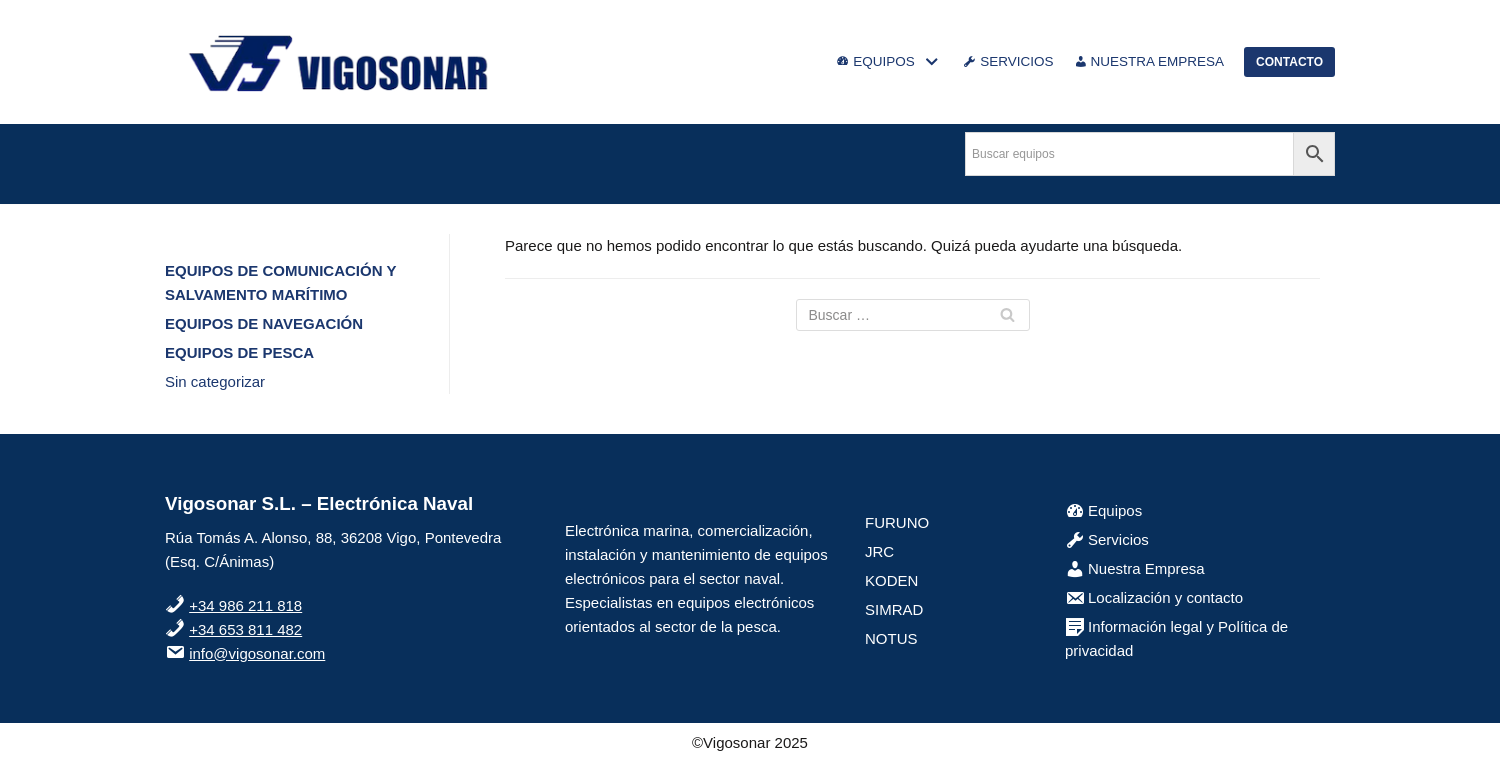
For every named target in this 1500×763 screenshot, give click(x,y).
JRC (879, 551)
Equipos (1103, 510)
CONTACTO (1289, 62)
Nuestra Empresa (1135, 568)
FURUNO (897, 522)
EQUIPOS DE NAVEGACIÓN (264, 323)
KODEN (891, 580)
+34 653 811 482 (245, 629)
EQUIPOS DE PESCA (239, 352)
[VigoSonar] (340, 62)
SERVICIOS (1008, 62)
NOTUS (891, 638)
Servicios (1107, 539)
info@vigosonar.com (257, 653)
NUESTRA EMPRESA (1149, 62)
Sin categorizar (215, 381)
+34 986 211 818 (245, 605)
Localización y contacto (1154, 597)
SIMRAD (894, 609)
